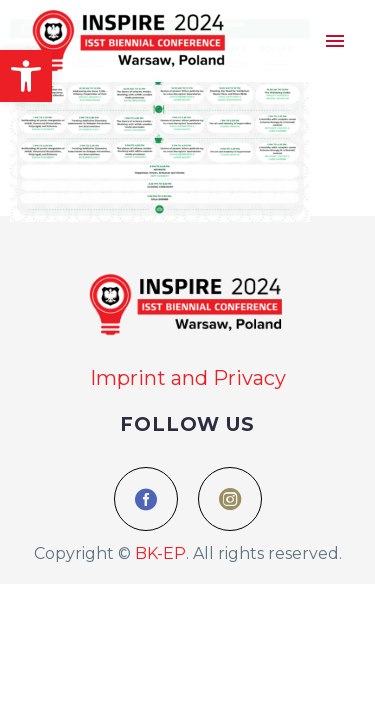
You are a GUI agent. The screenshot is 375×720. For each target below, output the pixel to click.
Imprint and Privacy (188, 378)
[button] (26, 76)
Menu (335, 41)
